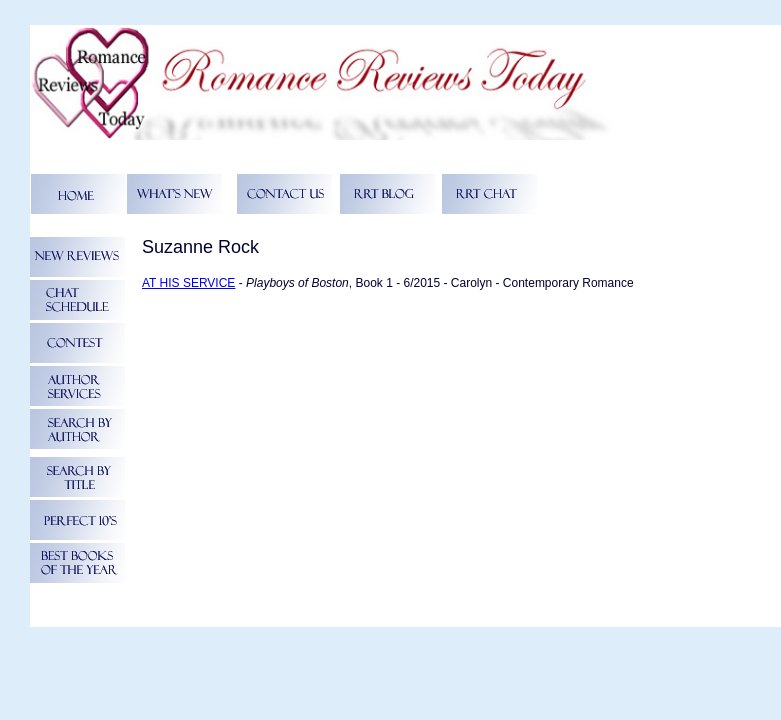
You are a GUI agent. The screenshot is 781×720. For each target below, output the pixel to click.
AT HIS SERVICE (188, 283)
